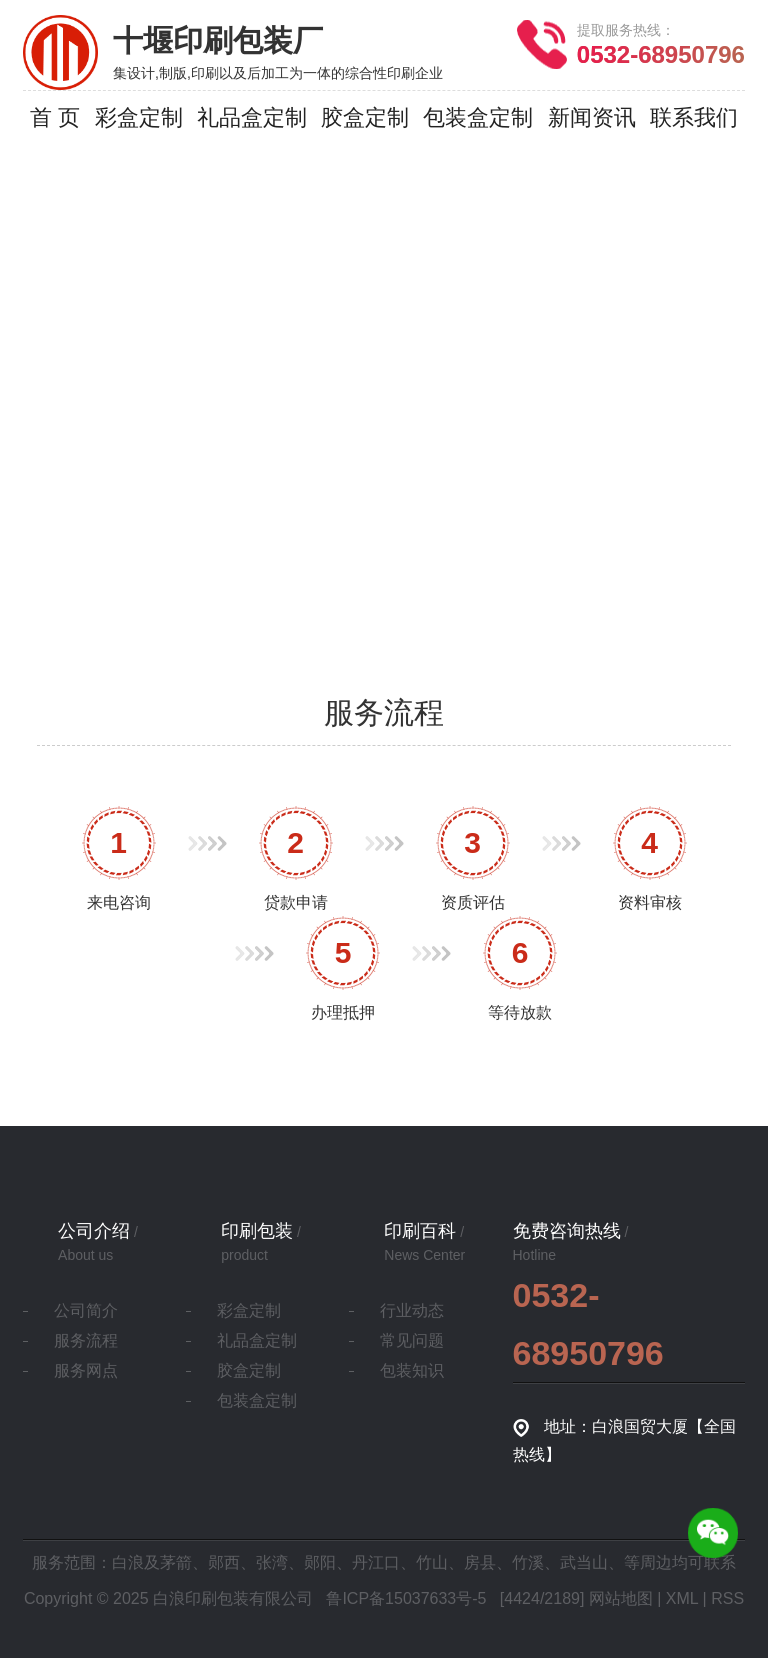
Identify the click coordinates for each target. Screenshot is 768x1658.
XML (682, 1598)
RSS (727, 1598)
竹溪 (528, 1562)
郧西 (224, 1562)
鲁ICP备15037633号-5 (406, 1598)
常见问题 (412, 1340)
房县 (480, 1562)
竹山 (432, 1562)
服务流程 (86, 1340)
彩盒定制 (249, 1310)
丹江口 (376, 1562)
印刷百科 (420, 1231)
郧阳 (320, 1562)
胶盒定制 (249, 1370)
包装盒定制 (257, 1400)
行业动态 (412, 1310)
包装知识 (412, 1370)
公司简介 (86, 1310)
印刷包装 (257, 1231)
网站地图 (621, 1598)
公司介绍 (94, 1231)
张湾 (272, 1562)
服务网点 (86, 1370)
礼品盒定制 (257, 1340)
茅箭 (176, 1562)
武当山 (584, 1562)
